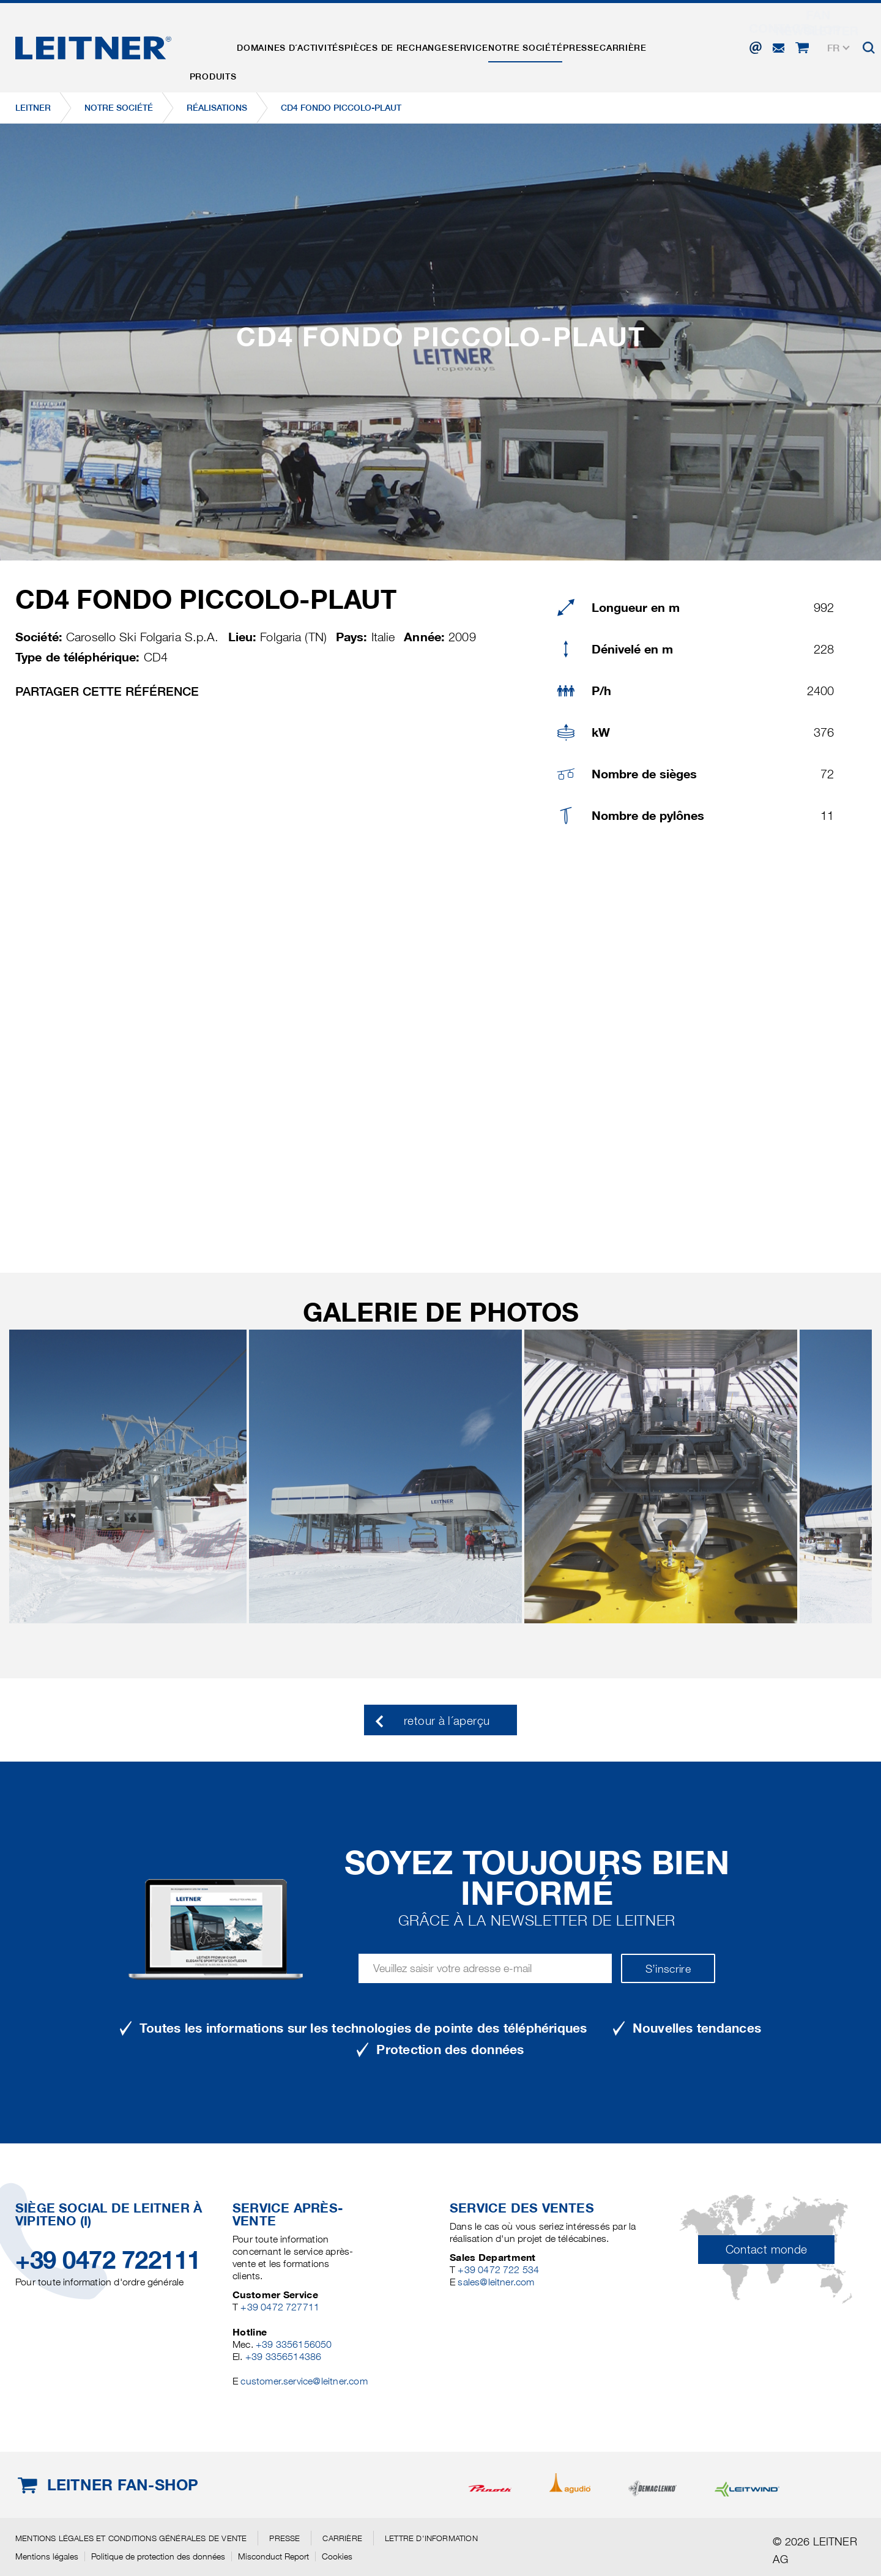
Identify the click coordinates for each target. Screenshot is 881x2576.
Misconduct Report (273, 2556)
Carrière (672, 45)
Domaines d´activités (302, 45)
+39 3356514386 (283, 2356)
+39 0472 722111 (108, 2260)
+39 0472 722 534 (498, 2270)
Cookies (337, 2556)
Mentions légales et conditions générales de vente (131, 2538)
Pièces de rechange (414, 45)
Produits (216, 45)
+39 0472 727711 (279, 2307)
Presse (622, 45)
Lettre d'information (431, 2538)
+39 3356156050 (294, 2344)
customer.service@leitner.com (303, 2381)
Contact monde (767, 2250)
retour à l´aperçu (446, 1721)
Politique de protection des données (158, 2556)
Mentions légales (46, 2556)
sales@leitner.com (496, 2282)
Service (494, 45)
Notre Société (559, 45)
